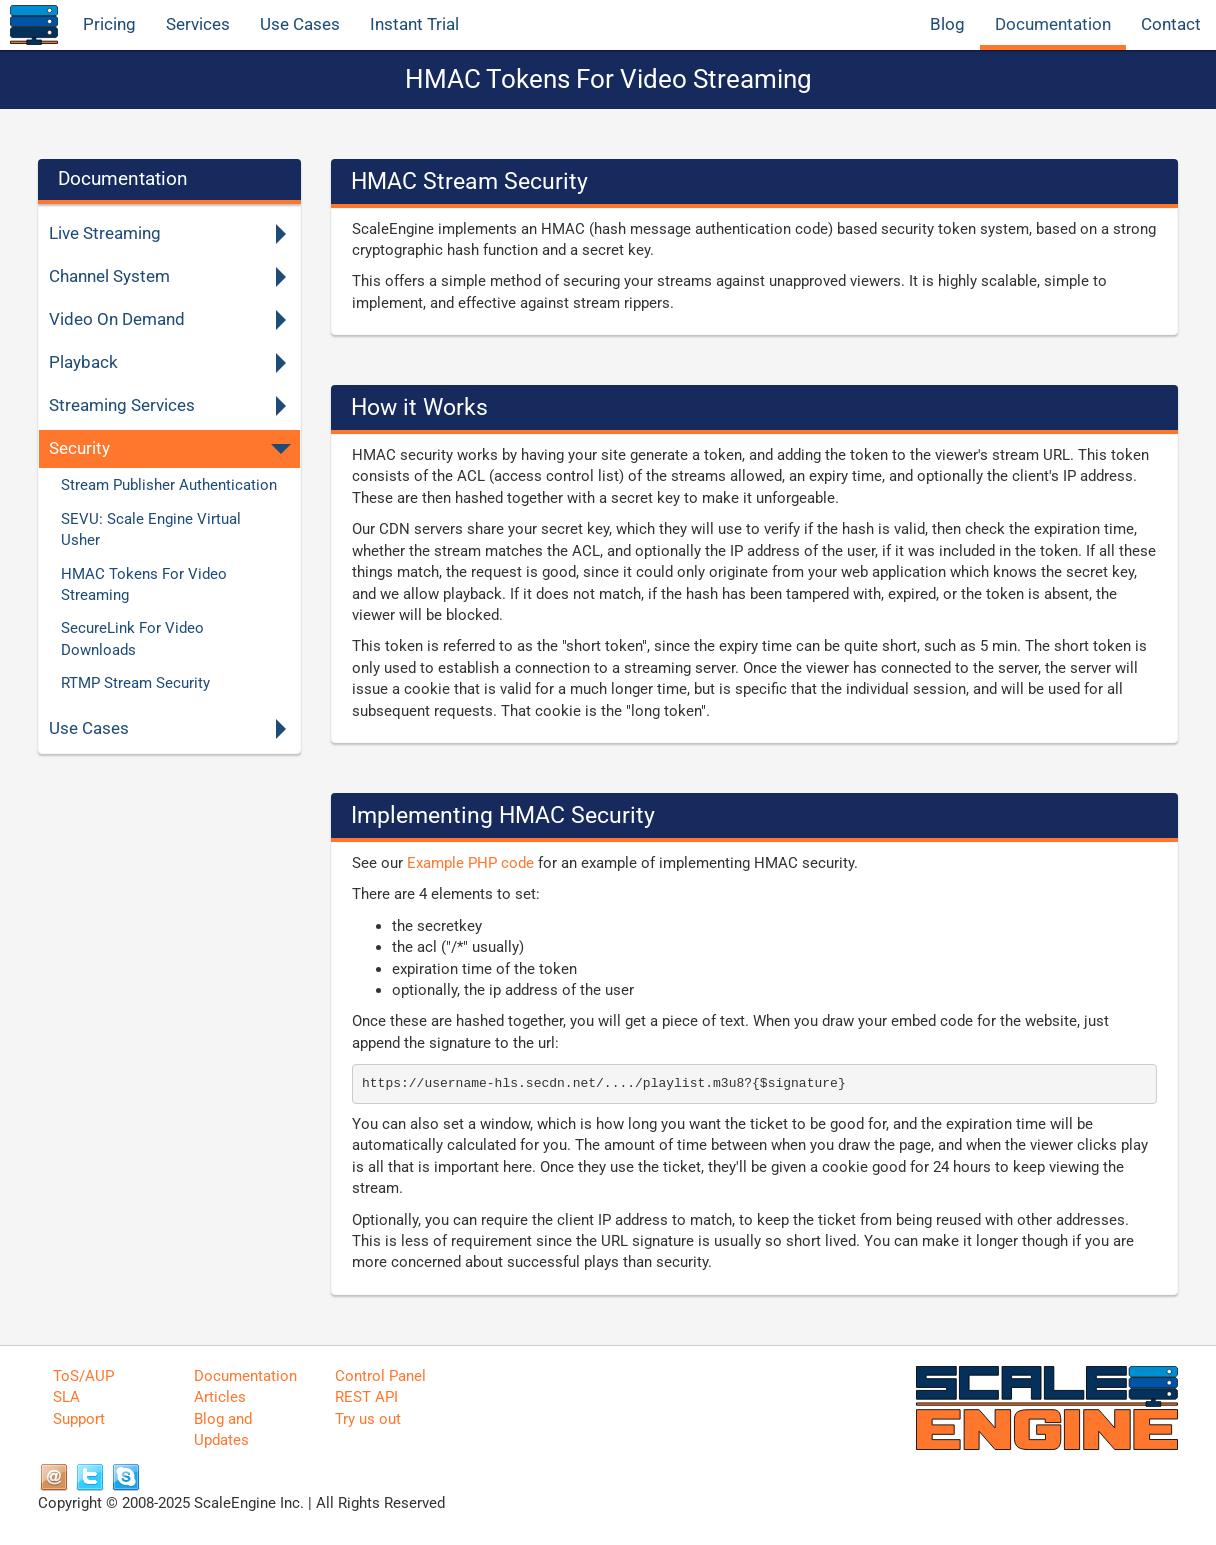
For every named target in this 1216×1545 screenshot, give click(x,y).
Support (79, 1419)
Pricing (109, 24)
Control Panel (380, 1376)
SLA (66, 1397)
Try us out (368, 1419)
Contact (1171, 24)
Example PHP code (470, 863)
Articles (220, 1397)
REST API (366, 1397)
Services (198, 24)
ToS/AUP (83, 1376)
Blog (947, 24)
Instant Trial (414, 24)
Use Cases (300, 24)
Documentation (1053, 24)
